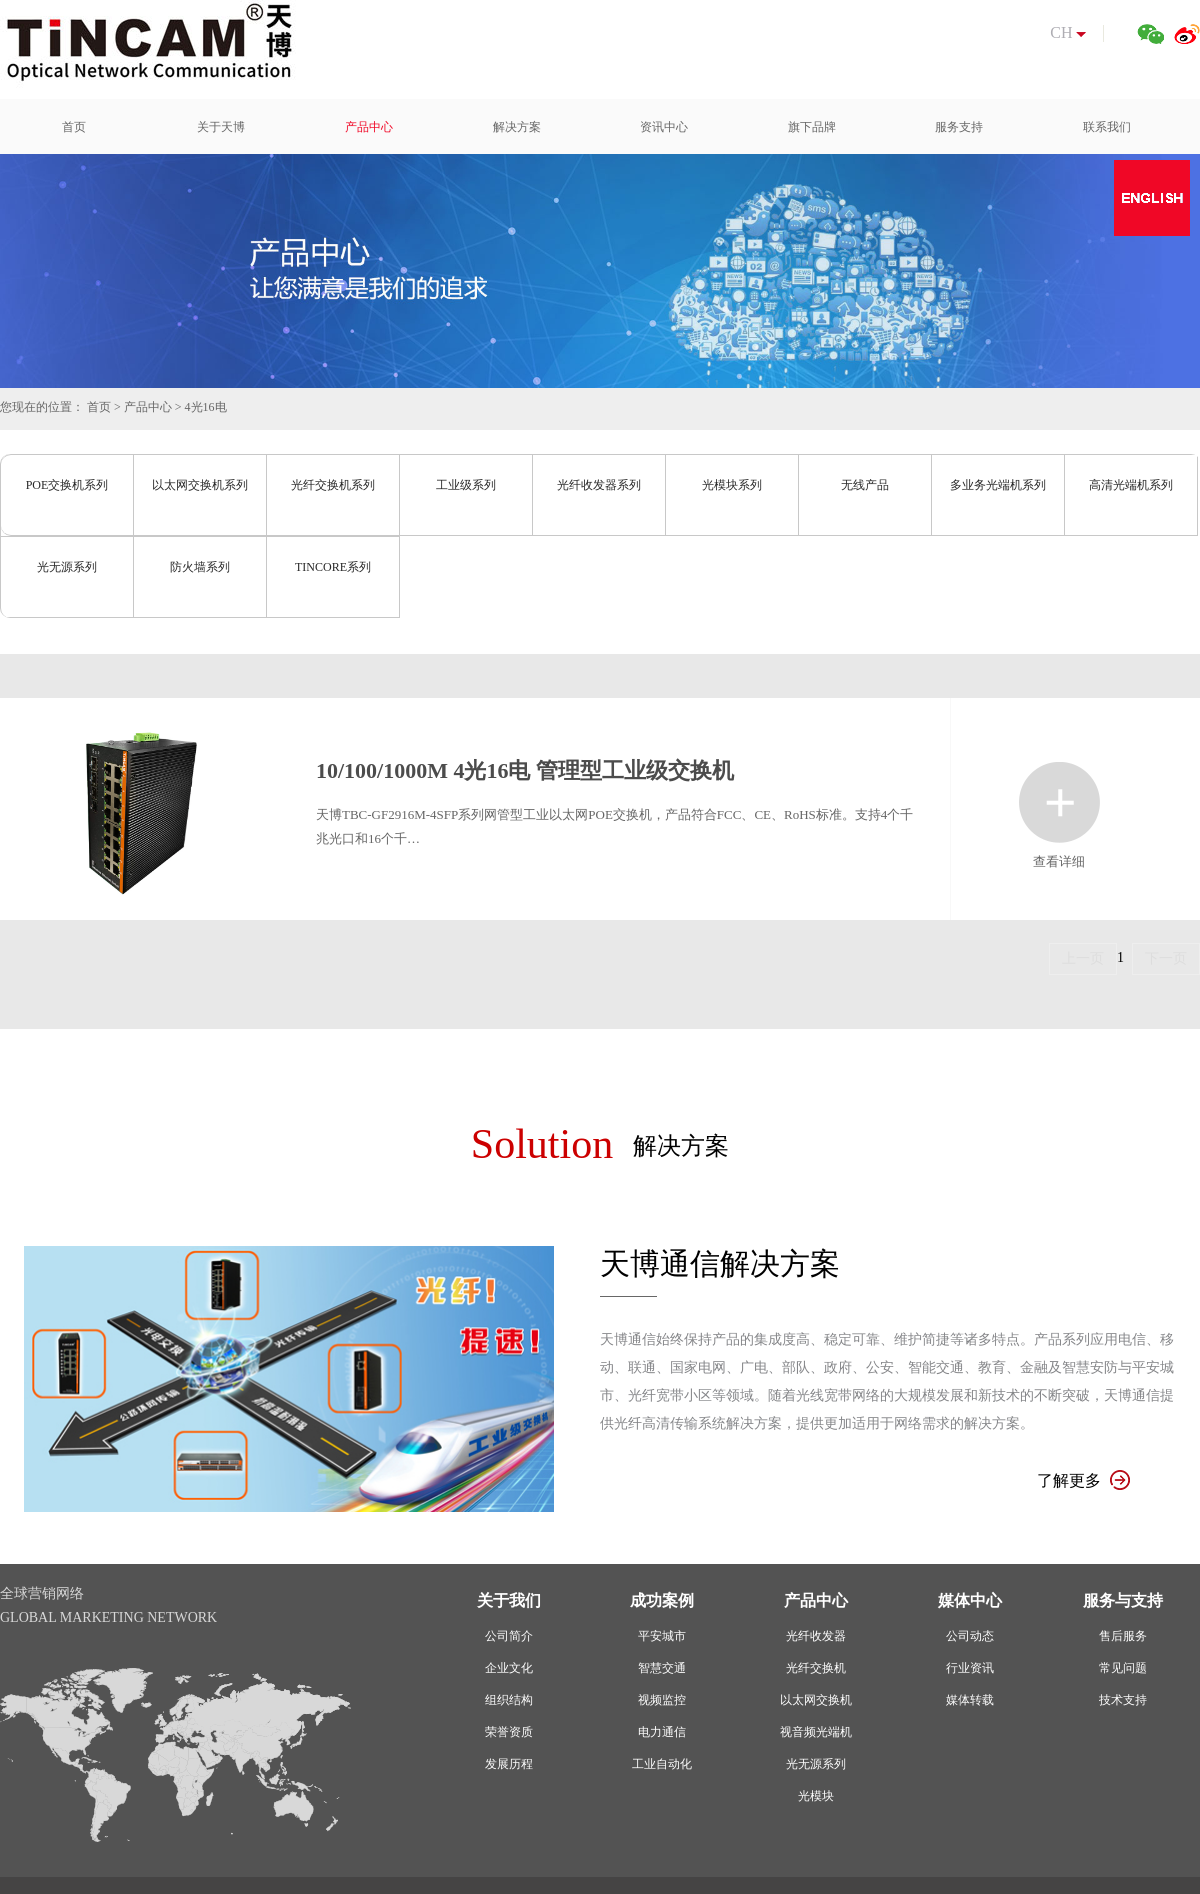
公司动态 (970, 1636)
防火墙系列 (200, 567)
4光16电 (206, 407)
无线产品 (865, 485)
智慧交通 (662, 1668)
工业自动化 (662, 1764)
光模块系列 (732, 485)
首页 (99, 407)
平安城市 (662, 1636)
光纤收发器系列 (599, 485)
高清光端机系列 (1131, 485)
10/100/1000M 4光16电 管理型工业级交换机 (525, 770)
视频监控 (662, 1700)
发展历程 (509, 1764)
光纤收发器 (816, 1636)
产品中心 (148, 407)
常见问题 (1123, 1668)
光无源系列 (67, 567)
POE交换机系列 (67, 485)
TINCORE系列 (333, 567)
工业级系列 (466, 485)
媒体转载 (970, 1700)
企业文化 (509, 1668)
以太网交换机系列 (200, 485)
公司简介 (509, 1636)
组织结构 (509, 1700)
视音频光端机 (816, 1732)
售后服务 (1123, 1636)
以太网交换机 (816, 1700)
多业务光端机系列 (998, 485)
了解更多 (1083, 1480)
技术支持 (1123, 1700)
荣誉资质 (509, 1732)
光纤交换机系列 (333, 485)
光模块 (816, 1796)
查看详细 (1059, 802)
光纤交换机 (816, 1668)
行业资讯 (970, 1668)
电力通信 (662, 1732)
